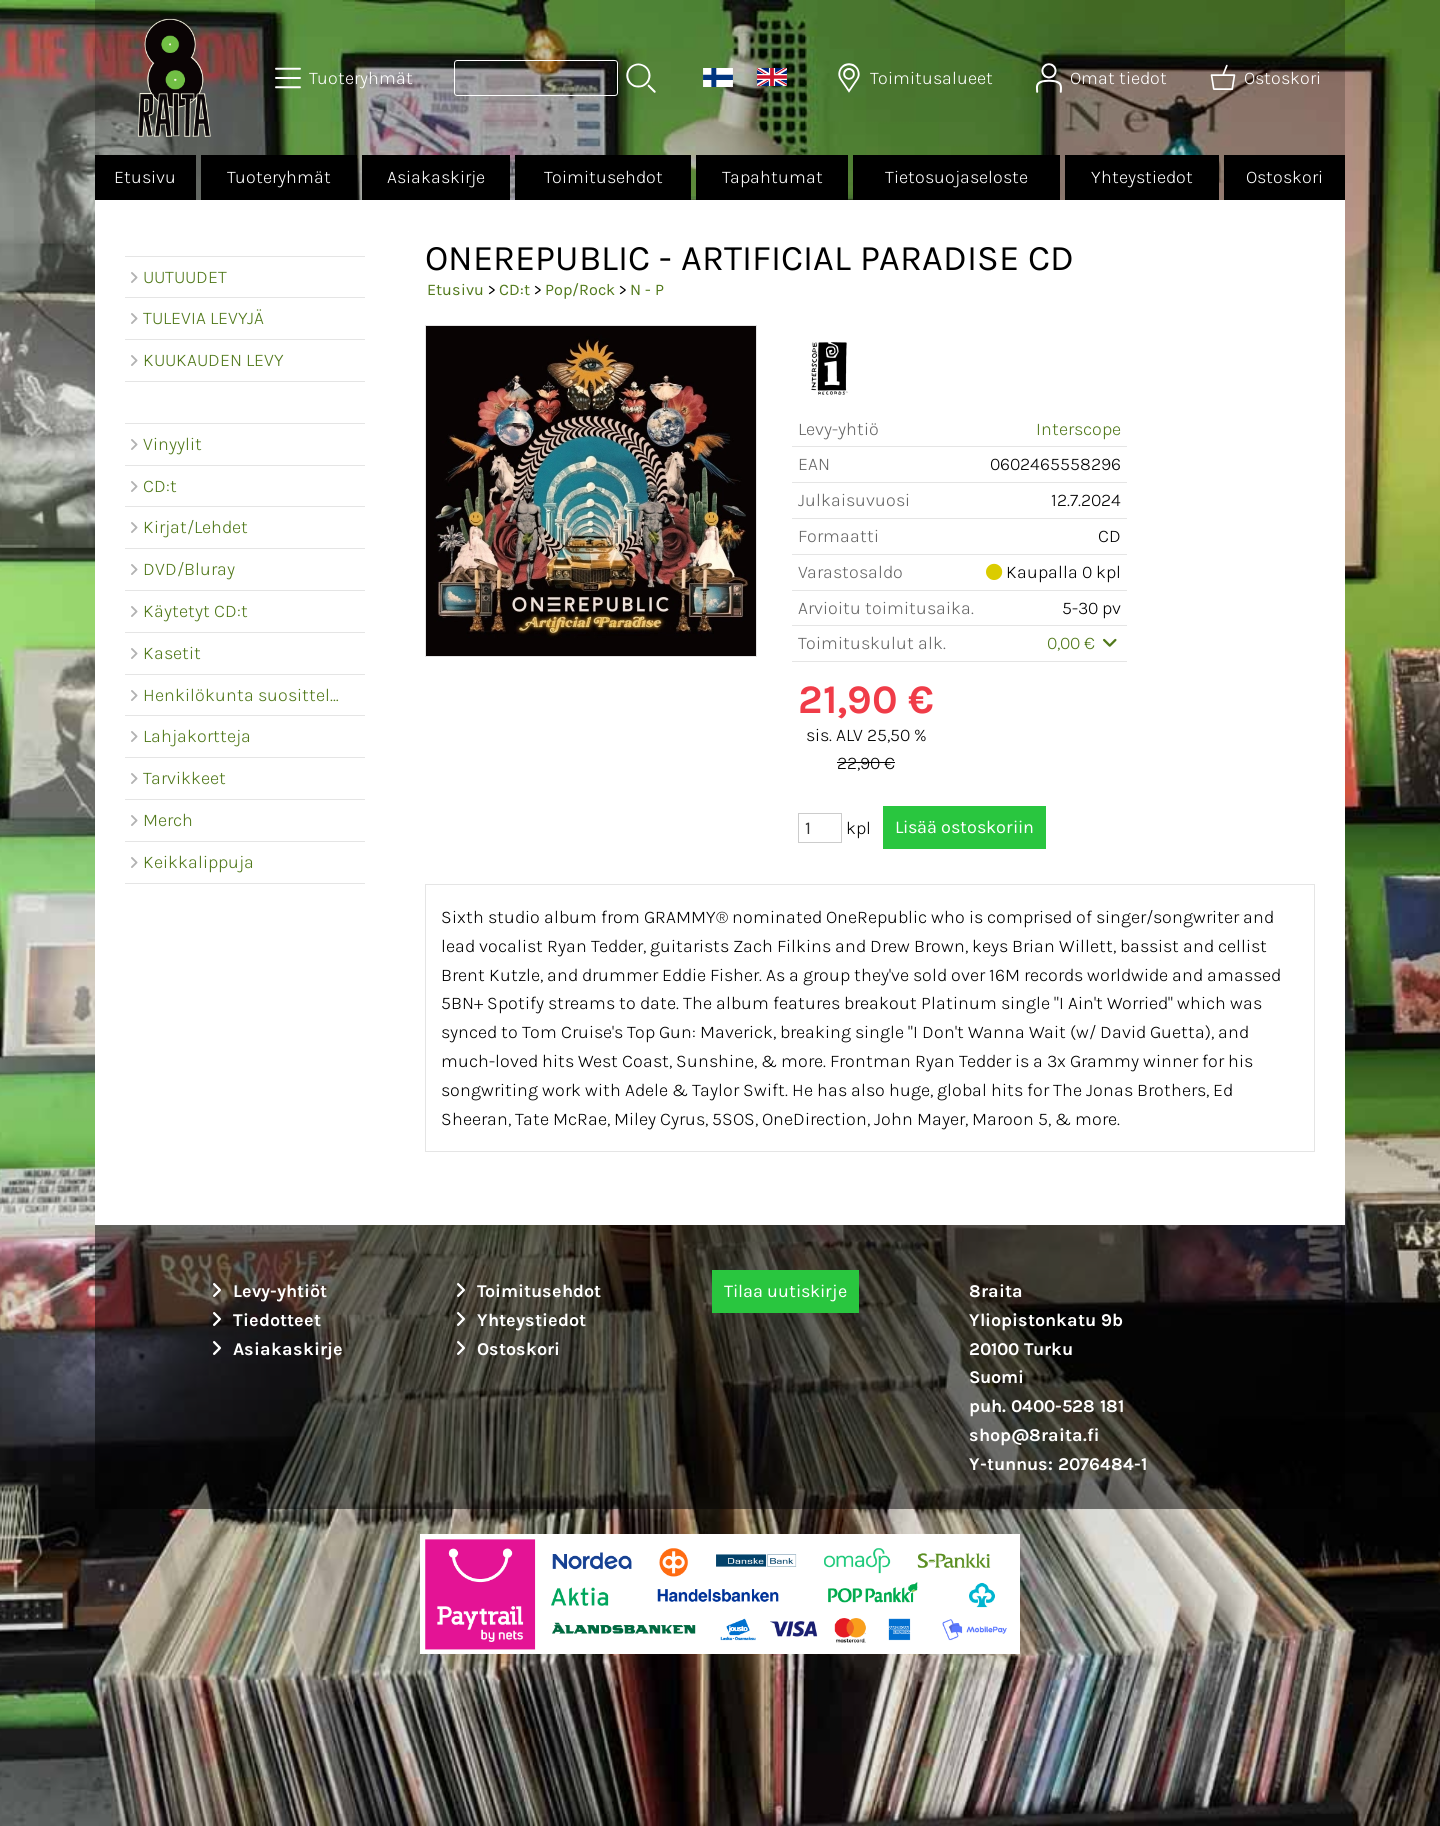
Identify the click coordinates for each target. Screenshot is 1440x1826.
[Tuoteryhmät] (346, 78)
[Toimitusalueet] (916, 78)
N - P (647, 289)
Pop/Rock (580, 289)
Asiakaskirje (436, 177)
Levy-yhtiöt (266, 1291)
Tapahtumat (772, 177)
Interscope (1078, 429)
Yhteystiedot (1142, 177)
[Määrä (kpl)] (820, 828)
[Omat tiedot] (1103, 78)
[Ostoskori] (1267, 78)
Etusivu (145, 177)
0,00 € (1084, 643)
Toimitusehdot (603, 177)
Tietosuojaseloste (956, 177)
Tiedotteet (263, 1320)
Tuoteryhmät (279, 177)
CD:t (514, 289)
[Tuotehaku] (536, 78)
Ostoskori (1284, 177)
